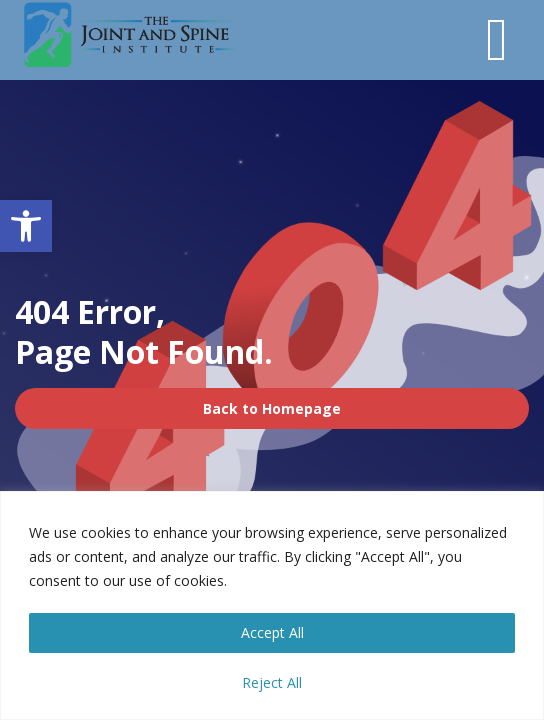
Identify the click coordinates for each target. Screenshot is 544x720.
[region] (272, 605)
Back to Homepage (272, 408)
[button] (26, 226)
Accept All (272, 632)
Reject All (272, 682)
